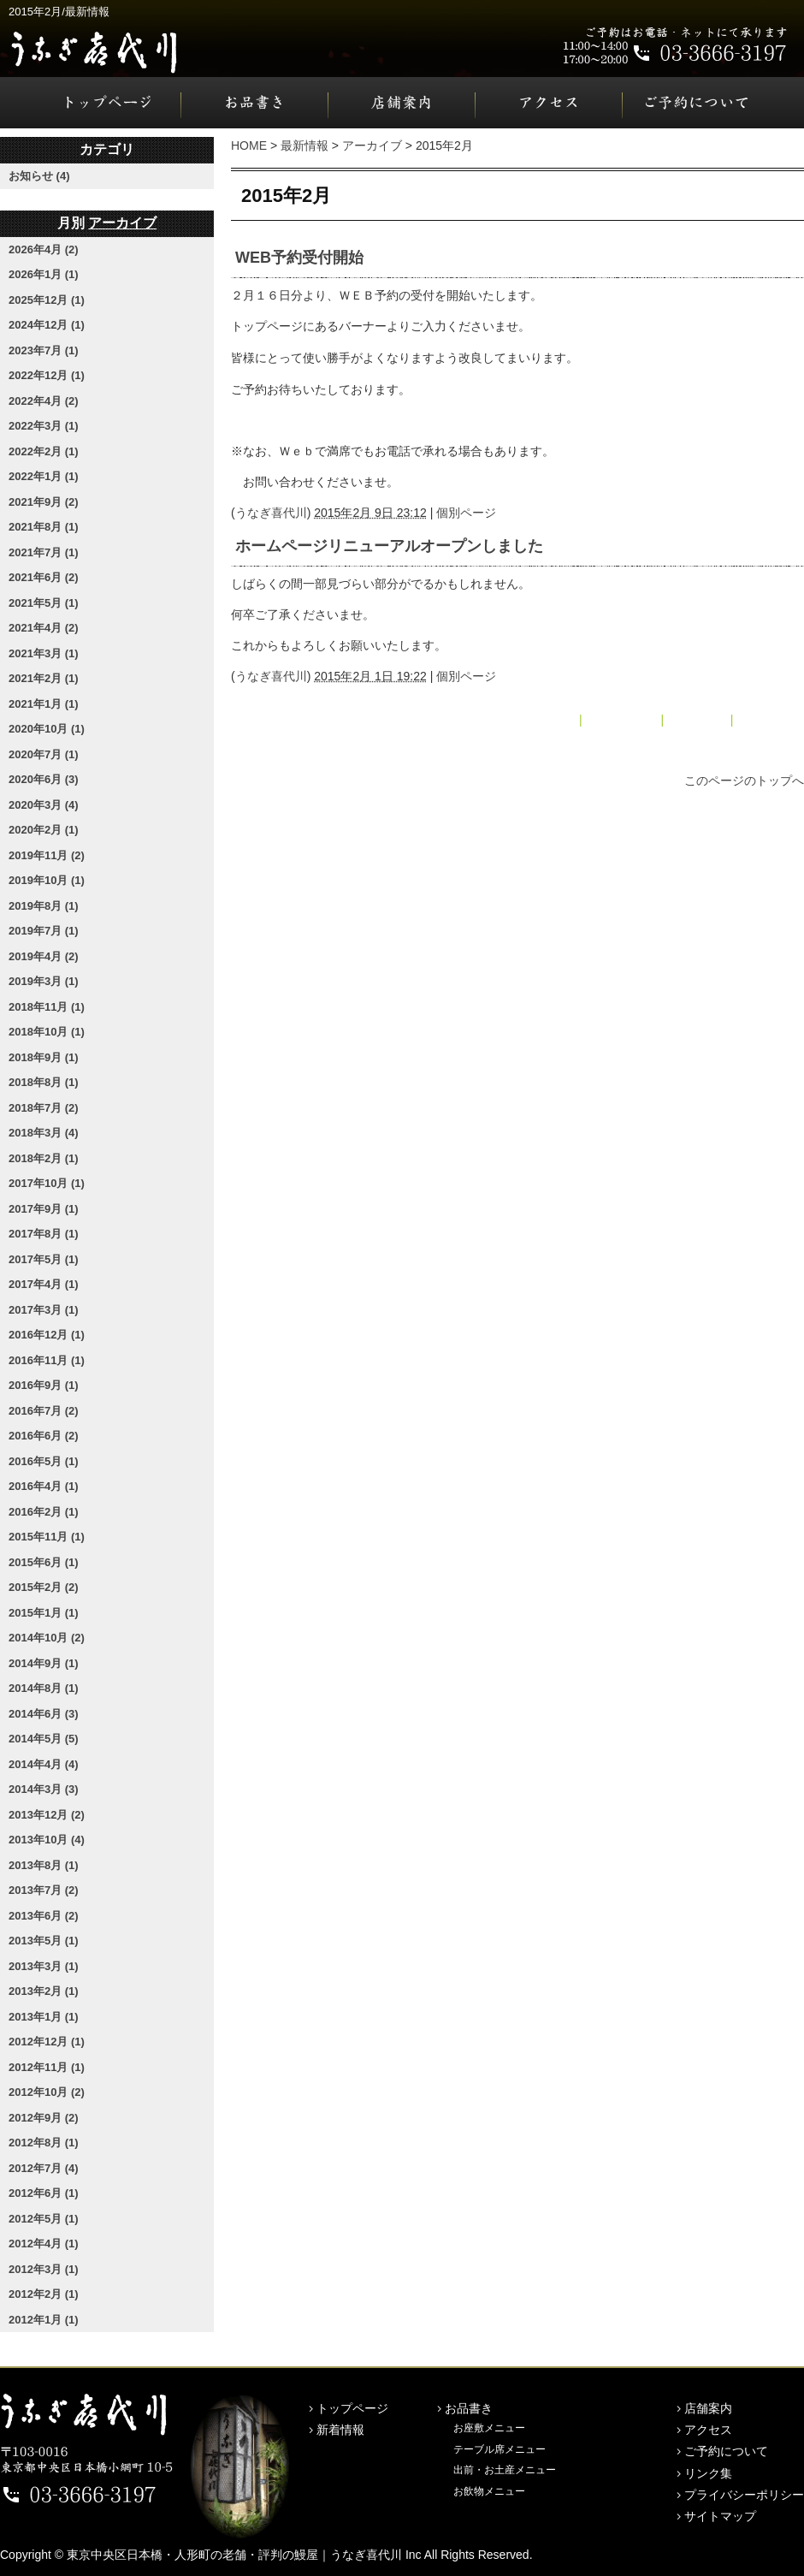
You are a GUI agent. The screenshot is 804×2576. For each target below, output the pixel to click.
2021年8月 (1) (44, 526)
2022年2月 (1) (44, 451)
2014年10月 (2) (47, 1637)
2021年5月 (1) (44, 603)
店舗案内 (402, 102)
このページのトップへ (744, 780)
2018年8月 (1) (44, 1082)
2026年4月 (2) (44, 249)
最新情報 (304, 145)
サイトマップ (720, 2516)
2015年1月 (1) (44, 1612)
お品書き (254, 102)
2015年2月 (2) (44, 1587)
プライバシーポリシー (744, 2495)
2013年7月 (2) (44, 1890)
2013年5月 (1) (44, 1940)
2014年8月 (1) (44, 1688)
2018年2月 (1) (44, 1158)
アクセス (549, 102)
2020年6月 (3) (44, 779)
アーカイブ (372, 145)
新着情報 (340, 2430)
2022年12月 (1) (47, 375)
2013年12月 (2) (47, 1814)
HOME (249, 145)
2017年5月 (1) (44, 1259)
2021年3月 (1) (44, 653)
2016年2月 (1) (44, 1511)
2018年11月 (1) (47, 1006)
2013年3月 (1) (44, 1966)
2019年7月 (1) (44, 930)
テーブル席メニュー (499, 2449)
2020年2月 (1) (44, 829)
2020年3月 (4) (44, 804)
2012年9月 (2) (44, 2117)
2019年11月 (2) (47, 855)
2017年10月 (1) (47, 1183)
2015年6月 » (770, 720)
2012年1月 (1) (44, 2319)
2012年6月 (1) (44, 2193)
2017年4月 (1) (44, 1284)
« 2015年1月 (542, 720)
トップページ (90, 102)
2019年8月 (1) (44, 905)
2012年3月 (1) (44, 2269)
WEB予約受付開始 (299, 257)
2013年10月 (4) (47, 1839)
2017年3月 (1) (44, 1309)
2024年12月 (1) (47, 324)
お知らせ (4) (39, 175)
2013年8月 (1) (44, 1865)
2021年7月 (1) (44, 552)
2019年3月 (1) (44, 981)
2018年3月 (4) (44, 1132)
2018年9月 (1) (44, 1057)
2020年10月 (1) (47, 728)
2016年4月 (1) (44, 1486)
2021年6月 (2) (44, 577)
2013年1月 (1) (44, 2016)
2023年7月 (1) (44, 350)
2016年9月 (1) (44, 1385)
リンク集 (708, 2473)
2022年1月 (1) (44, 476)
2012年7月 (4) (44, 2168)
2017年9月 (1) (44, 1208)
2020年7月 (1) (44, 754)
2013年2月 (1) (44, 1991)
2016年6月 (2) (44, 1435)
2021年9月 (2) (44, 502)
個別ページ (466, 512)
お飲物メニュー (489, 2491)
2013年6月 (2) (44, 1915)
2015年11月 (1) (47, 1536)
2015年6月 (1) (44, 1562)
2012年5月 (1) (44, 2218)
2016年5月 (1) (44, 1461)
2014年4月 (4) (44, 1764)
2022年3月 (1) (44, 425)
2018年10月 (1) (47, 1031)
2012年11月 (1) (47, 2067)
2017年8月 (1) (44, 1233)
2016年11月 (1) (47, 1360)
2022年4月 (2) (44, 401)
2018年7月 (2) (44, 1107)
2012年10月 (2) (47, 2092)
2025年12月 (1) (47, 300)
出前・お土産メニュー (504, 2470)
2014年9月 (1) (44, 1663)
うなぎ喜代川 (271, 512)
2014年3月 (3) (44, 1789)
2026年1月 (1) (44, 274)
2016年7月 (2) (44, 1410)
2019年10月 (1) (47, 880)
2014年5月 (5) (44, 1738)
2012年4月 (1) (44, 2243)
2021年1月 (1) (44, 703)
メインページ (622, 720)
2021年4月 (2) (44, 627)
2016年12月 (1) (47, 1334)
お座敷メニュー (489, 2428)
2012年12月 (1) (47, 2041)
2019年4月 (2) (44, 956)
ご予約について (713, 102)
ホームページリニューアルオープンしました (389, 546)
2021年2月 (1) (44, 678)
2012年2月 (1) (44, 2294)
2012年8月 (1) (44, 2142)
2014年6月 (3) (44, 1713)
